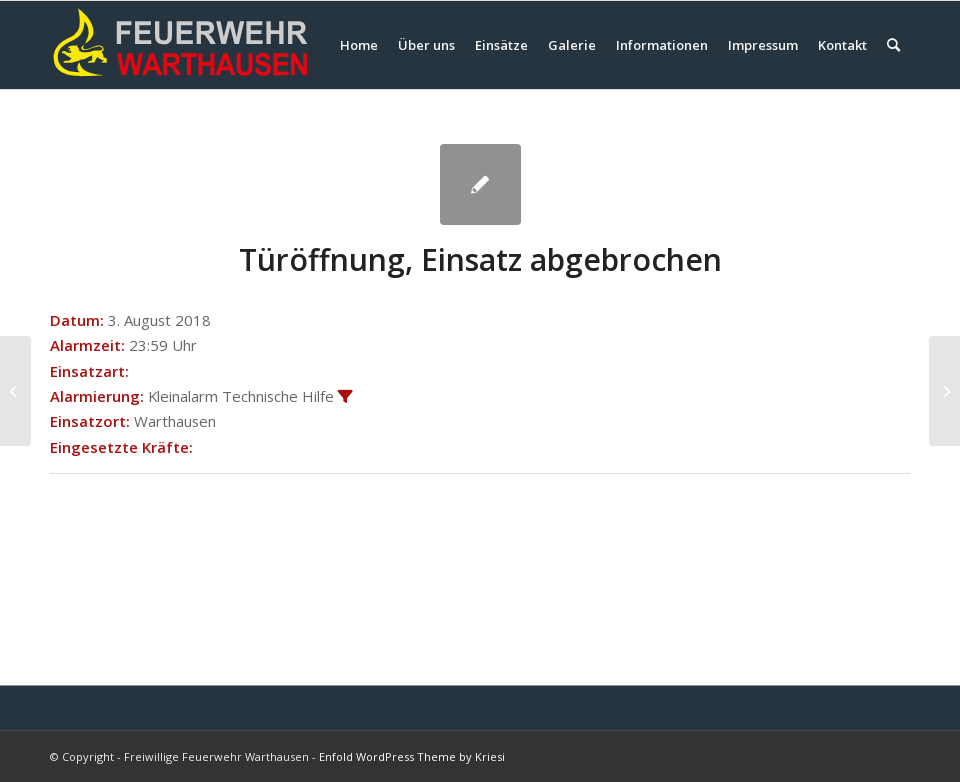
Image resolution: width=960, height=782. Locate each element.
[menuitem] (359, 45)
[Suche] (893, 45)
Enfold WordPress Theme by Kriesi (412, 756)
